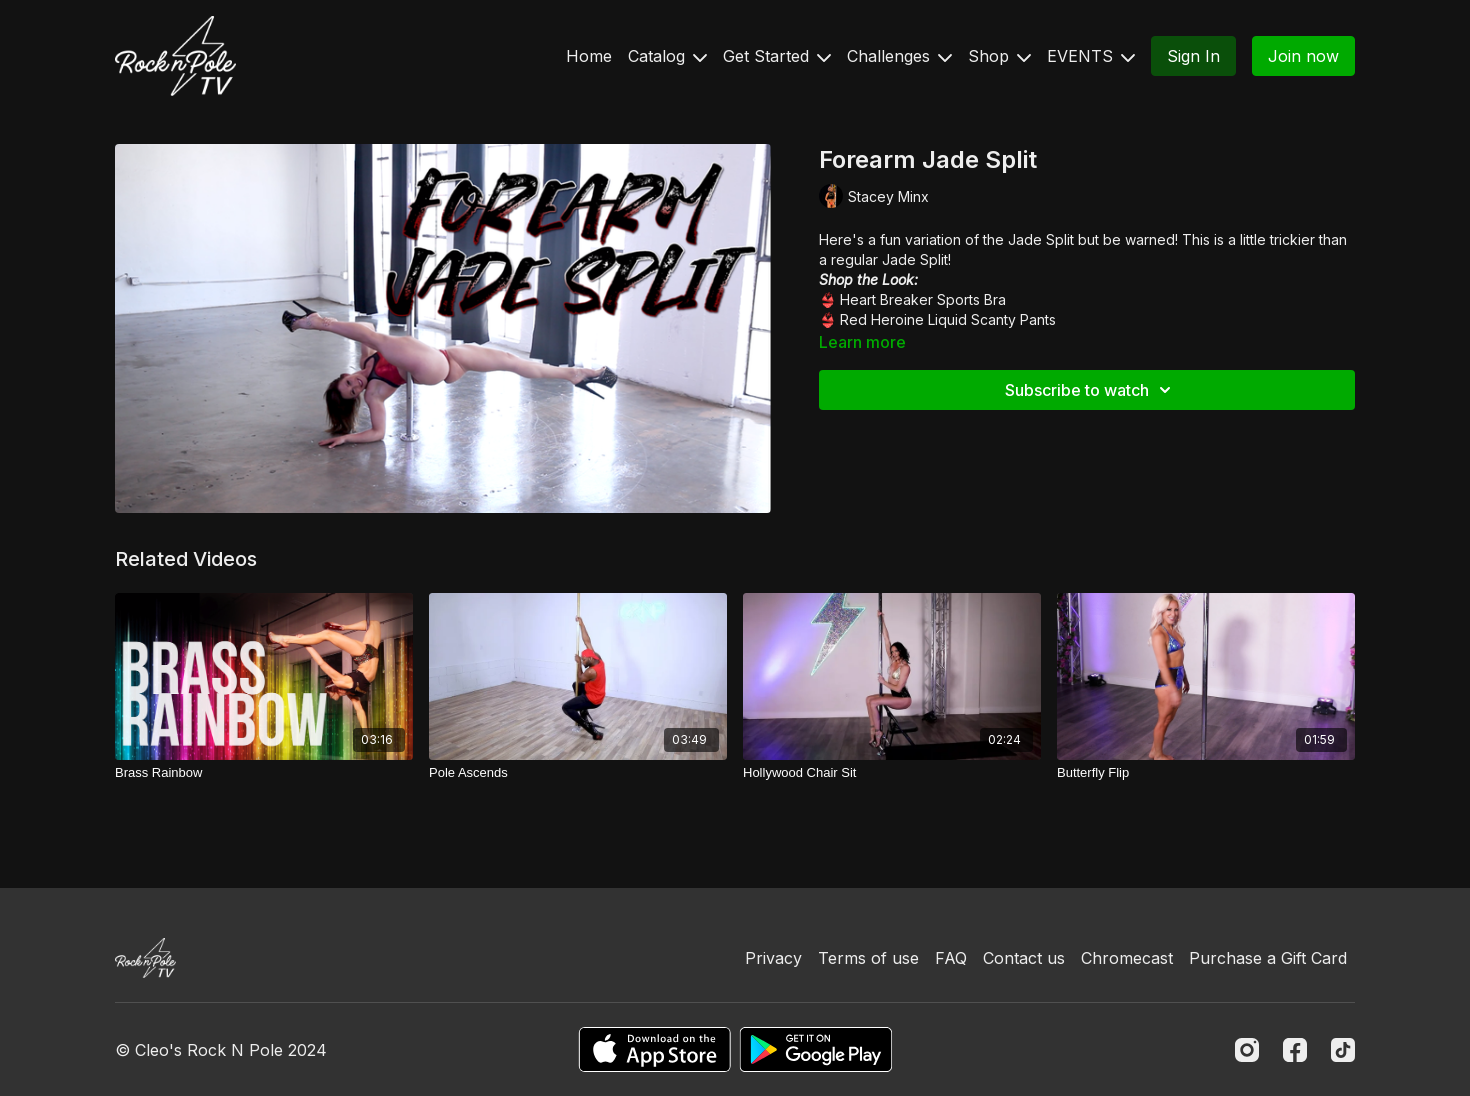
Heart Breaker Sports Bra (923, 299)
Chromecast (1127, 958)
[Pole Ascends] (578, 773)
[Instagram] (1247, 1050)
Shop (999, 56)
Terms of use (868, 958)
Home (589, 56)
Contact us (1024, 958)
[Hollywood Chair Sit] (892, 773)
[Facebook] (1295, 1050)
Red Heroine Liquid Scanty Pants (948, 319)
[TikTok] (1343, 1050)
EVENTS (1091, 56)
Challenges (899, 56)
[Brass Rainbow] (264, 773)
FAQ (951, 958)
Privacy (773, 958)
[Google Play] (816, 1049)
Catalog (667, 56)
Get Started (777, 56)
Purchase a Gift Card (1268, 958)
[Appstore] (654, 1049)
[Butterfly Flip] (1206, 773)
